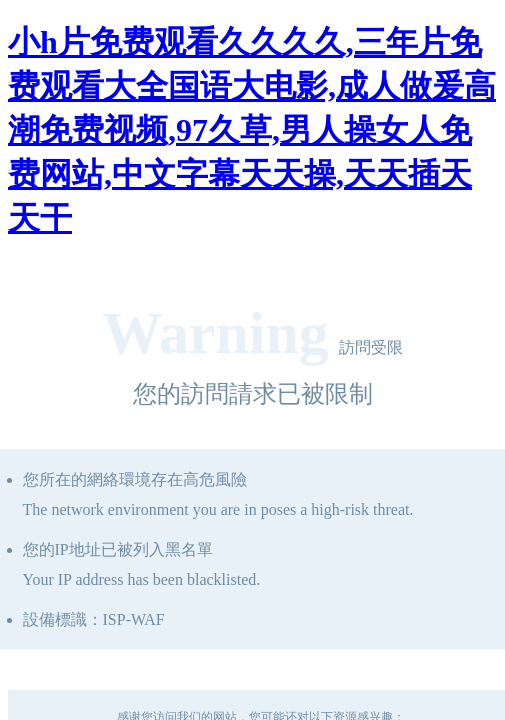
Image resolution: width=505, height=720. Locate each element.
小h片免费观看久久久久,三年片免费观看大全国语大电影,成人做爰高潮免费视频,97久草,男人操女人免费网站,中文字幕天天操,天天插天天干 (252, 130)
